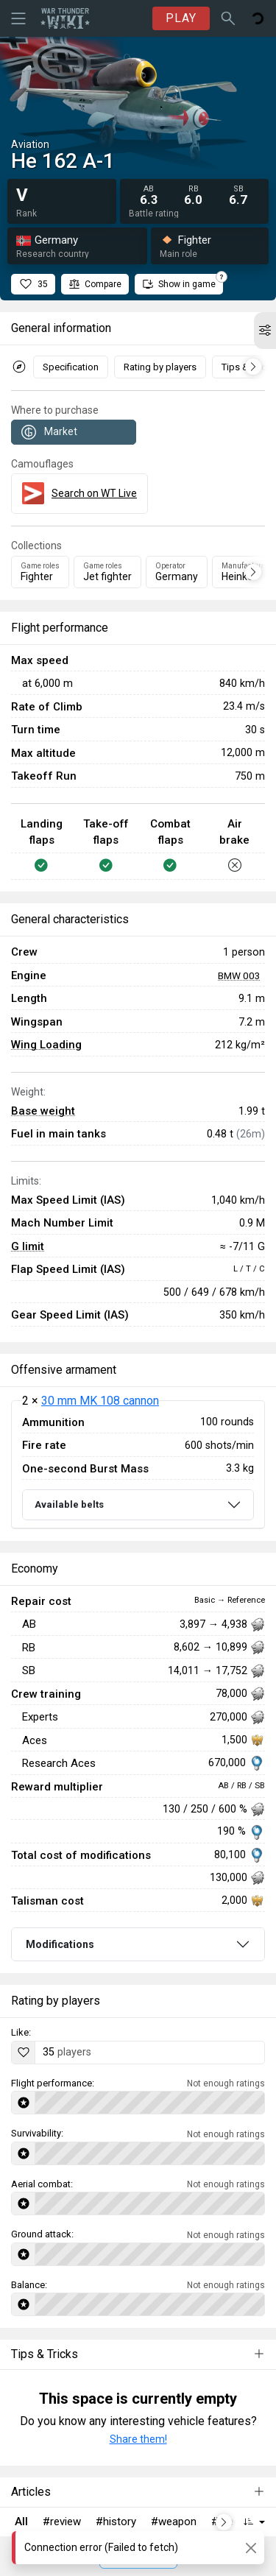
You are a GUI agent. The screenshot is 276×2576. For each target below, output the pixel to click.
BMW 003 (239, 975)
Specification (71, 367)
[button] (265, 330)
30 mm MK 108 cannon (100, 1401)
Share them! (138, 2439)
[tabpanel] (138, 1464)
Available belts (69, 1504)
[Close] (250, 2547)
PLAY (181, 18)
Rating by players (160, 367)
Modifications (60, 1944)
